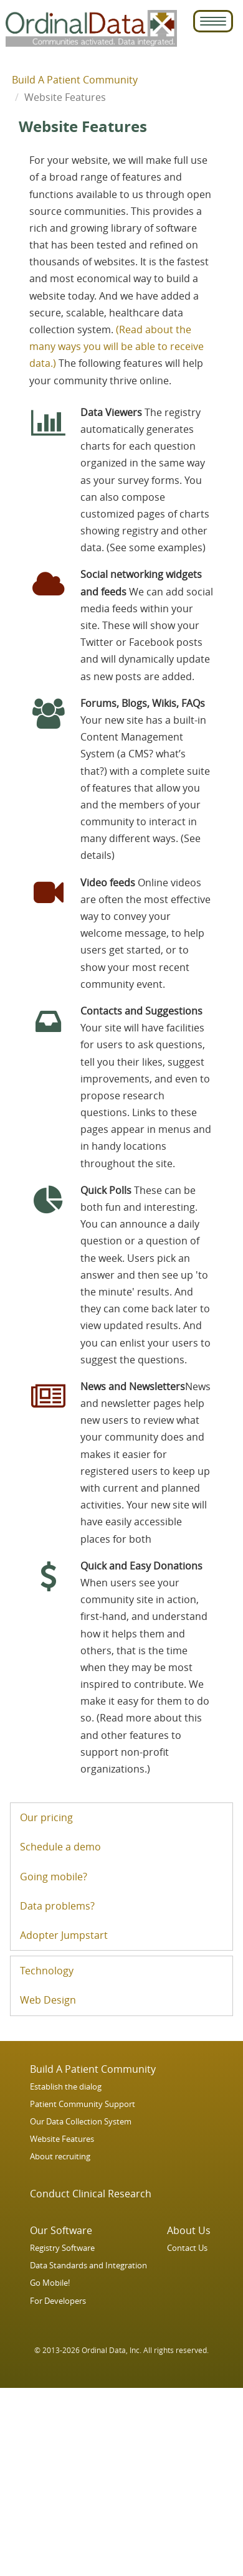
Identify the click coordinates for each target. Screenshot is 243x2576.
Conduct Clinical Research (90, 2193)
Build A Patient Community (75, 80)
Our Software (61, 2230)
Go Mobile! (50, 2283)
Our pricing (46, 1817)
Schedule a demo (60, 1847)
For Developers (58, 2301)
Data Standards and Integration (88, 2265)
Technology (47, 1970)
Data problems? (57, 1906)
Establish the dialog (66, 2086)
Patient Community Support (82, 2104)
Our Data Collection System (80, 2121)
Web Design (48, 2000)
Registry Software (62, 2248)
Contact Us (187, 2248)
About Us (189, 2230)
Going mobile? (53, 1876)
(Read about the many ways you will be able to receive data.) (116, 346)
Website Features (62, 2139)
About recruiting (60, 2156)
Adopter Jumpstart (64, 1935)
